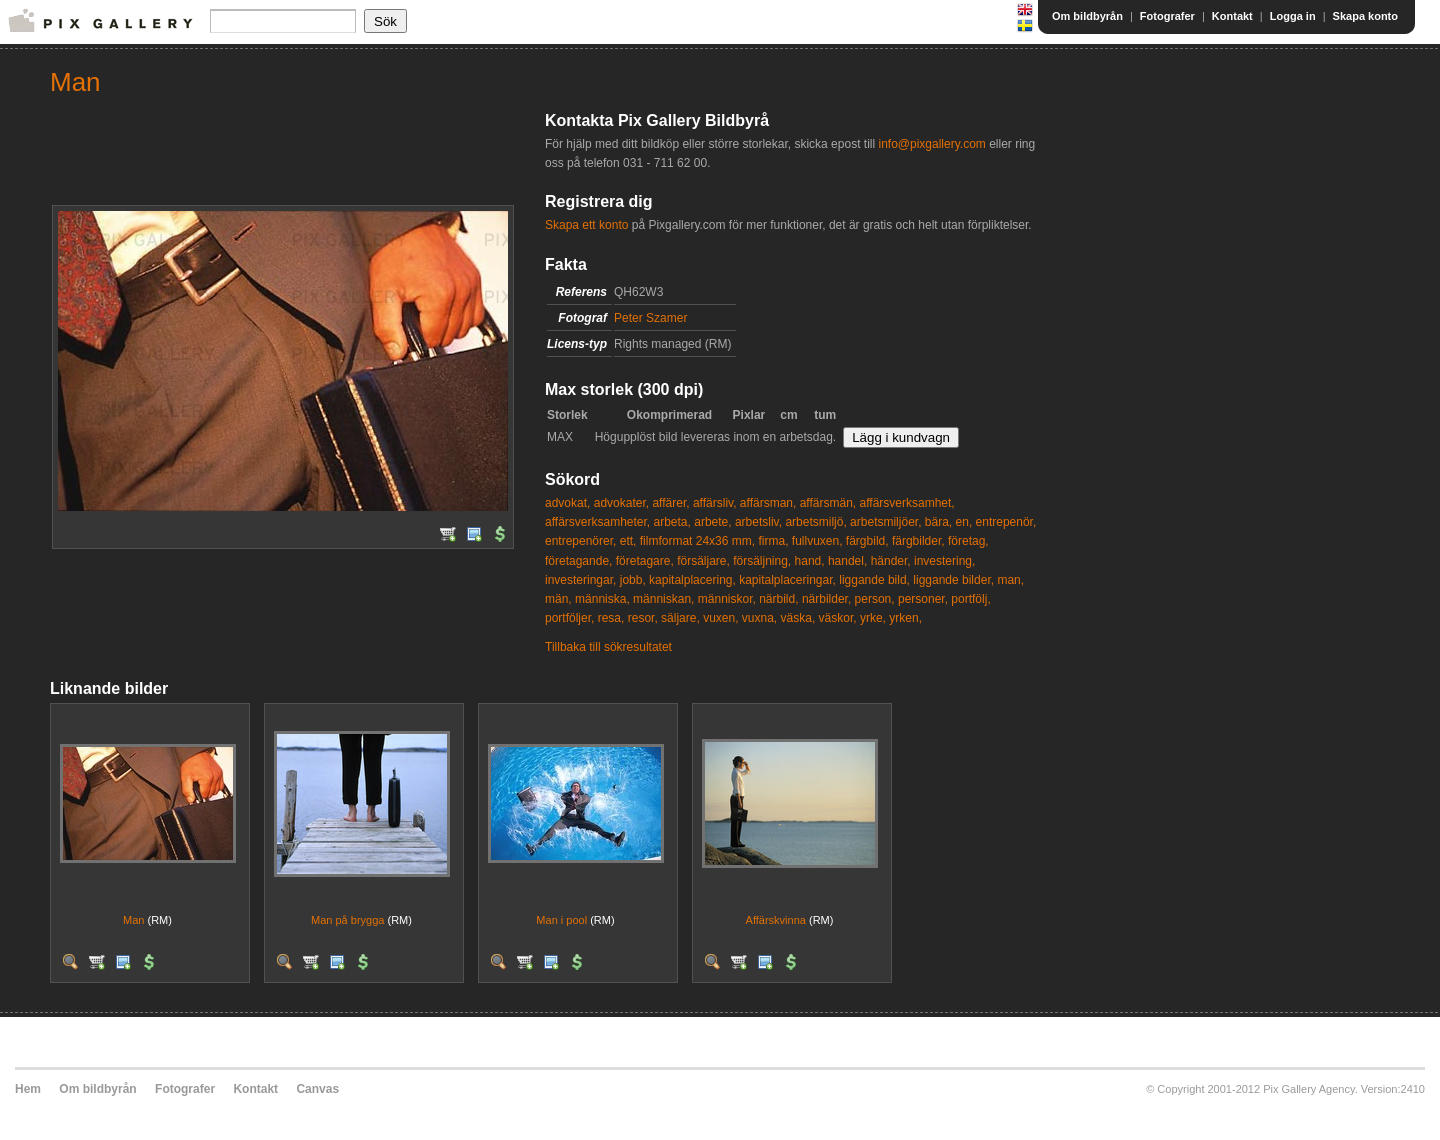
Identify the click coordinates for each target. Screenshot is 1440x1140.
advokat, (567, 503)
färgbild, (867, 541)
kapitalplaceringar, (787, 580)
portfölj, (970, 599)
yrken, (905, 618)
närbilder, (826, 599)
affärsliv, (715, 503)
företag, (968, 541)
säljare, (680, 618)
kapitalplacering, (692, 580)
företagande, (578, 561)
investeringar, (580, 580)
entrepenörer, (580, 541)
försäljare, (703, 561)
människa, (602, 599)
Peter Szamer (650, 318)
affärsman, (768, 503)
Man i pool (561, 920)
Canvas (317, 1089)
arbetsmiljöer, (885, 522)
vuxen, (720, 618)
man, (1010, 580)
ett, (628, 541)
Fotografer (1167, 16)
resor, (643, 618)
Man (133, 920)
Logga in (1293, 16)
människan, (663, 599)
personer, (923, 599)
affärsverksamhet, (907, 503)
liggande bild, (874, 580)
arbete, (712, 522)
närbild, (778, 599)
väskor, (838, 618)
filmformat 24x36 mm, (697, 541)
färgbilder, (918, 541)
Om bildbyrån (1087, 16)
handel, (847, 561)
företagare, (645, 561)
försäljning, (762, 561)
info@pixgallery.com (931, 144)
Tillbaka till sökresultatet (608, 647)
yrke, (873, 618)
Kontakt (1232, 16)
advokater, (621, 503)
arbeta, (672, 522)
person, (875, 599)
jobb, (633, 580)
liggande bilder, (953, 580)
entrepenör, (1006, 522)
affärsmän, (828, 503)
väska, (798, 618)
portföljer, (569, 618)
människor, (727, 599)
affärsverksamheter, (597, 522)
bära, (938, 522)
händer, (891, 561)
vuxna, (759, 618)
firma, (773, 541)
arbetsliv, (758, 522)
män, (558, 599)
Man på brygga (347, 920)
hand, (810, 561)
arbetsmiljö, (815, 522)
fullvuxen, (817, 541)
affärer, (670, 503)
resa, (611, 618)
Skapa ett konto (586, 225)
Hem (28, 1089)
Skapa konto (1365, 16)
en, (964, 522)
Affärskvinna (776, 920)
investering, (944, 561)
